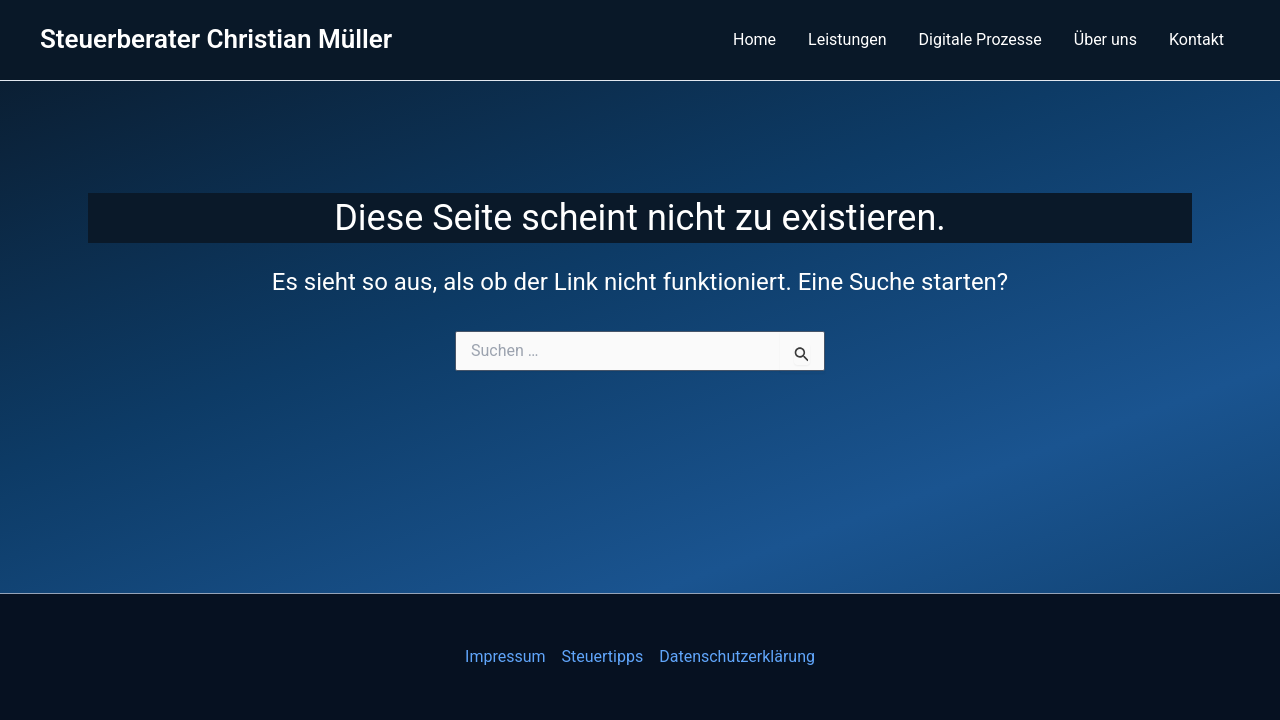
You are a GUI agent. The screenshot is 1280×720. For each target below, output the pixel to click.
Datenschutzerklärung (737, 656)
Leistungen (847, 39)
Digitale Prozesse (980, 39)
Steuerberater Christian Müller (216, 39)
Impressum (505, 656)
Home (754, 39)
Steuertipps (603, 656)
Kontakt (1196, 39)
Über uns (1105, 39)
